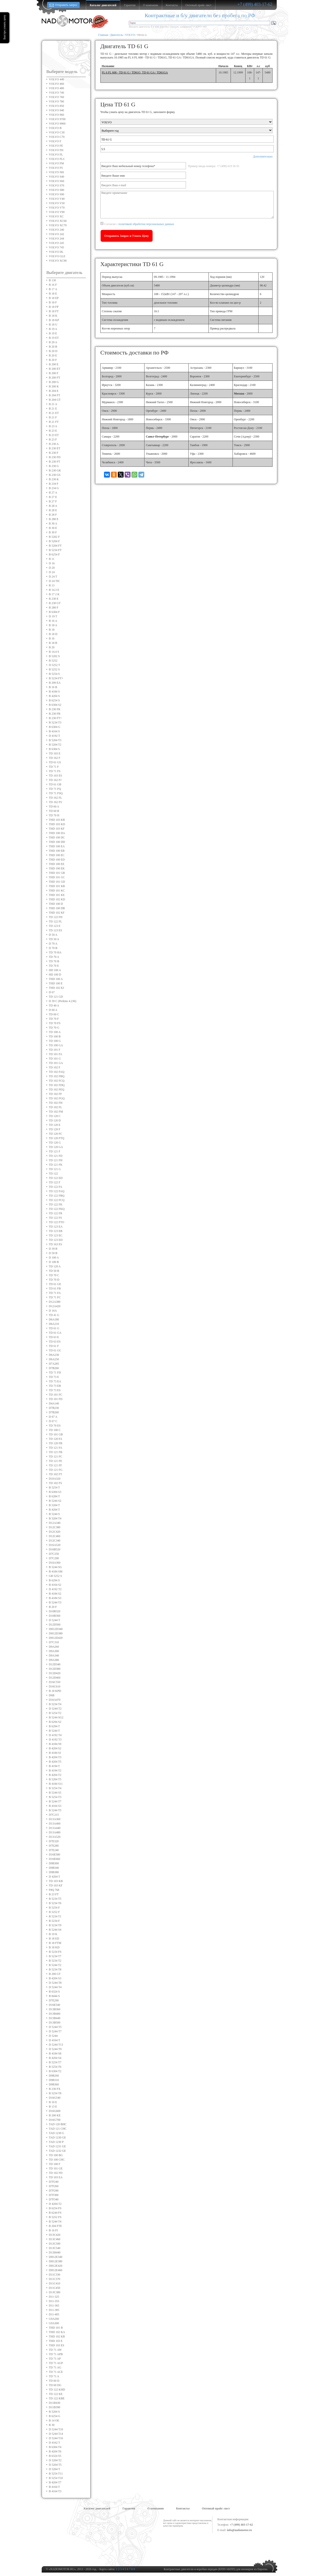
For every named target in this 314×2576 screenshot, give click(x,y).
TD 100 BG (56, 2155)
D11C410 (54, 2283)
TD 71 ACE (56, 2372)
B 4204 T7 (55, 2482)
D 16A (53, 1310)
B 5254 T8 (55, 2093)
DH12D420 (56, 1638)
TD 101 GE (56, 2168)
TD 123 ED (56, 1240)
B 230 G (54, 466)
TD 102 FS (55, 1483)
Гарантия (128, 2508)
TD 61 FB (55, 1288)
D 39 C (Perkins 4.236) (62, 1001)
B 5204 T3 (55, 740)
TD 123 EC (55, 1235)
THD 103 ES (56, 2345)
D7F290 (53, 2190)
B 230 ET (54, 448)
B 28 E (53, 510)
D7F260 (53, 2186)
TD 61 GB (55, 784)
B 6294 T (54, 1726)
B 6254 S (54, 700)
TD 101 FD (55, 1399)
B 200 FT (54, 377)
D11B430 (54, 2403)
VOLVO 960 (56, 114)
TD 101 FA (55, 1054)
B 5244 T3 (55, 1602)
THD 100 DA (57, 833)
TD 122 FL (55, 921)
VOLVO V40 (57, 198)
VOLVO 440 (56, 79)
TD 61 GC (55, 1350)
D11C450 (54, 2288)
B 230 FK (54, 709)
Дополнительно (263, 156)
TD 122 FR (55, 1213)
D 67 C (53, 1421)
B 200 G (54, 382)
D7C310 (54, 1642)
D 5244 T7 (55, 2031)
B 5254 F (54, 1907)
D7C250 (54, 1554)
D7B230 (54, 1408)
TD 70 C (54, 1275)
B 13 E (53, 2106)
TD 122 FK (55, 1204)
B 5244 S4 (55, 1929)
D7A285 (54, 1363)
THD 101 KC (57, 890)
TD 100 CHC (57, 2159)
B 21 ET (54, 413)
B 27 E (53, 497)
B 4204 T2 (55, 1775)
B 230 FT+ (55, 718)
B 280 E (53, 519)
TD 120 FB (55, 1443)
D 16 (52, 563)
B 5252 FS (55, 2217)
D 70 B (53, 948)
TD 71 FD (55, 1372)
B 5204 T (54, 1505)
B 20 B (53, 346)
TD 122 (53, 1173)
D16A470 (54, 1699)
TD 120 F (54, 1129)
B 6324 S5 (55, 2456)
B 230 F (53, 452)
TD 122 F (54, 1182)
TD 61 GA (55, 1332)
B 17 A (53, 289)
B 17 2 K (54, 594)
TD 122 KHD (57, 2389)
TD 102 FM (56, 1111)
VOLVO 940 (56, 110)
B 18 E (53, 293)
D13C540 (54, 2248)
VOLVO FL (56, 154)
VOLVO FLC (57, 159)
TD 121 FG (55, 1470)
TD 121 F (54, 1151)
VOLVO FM (56, 163)
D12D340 (54, 1664)
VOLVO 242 (56, 234)
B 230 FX (54, 2089)
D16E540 (54, 2005)
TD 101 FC (55, 1394)
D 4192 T (54, 735)
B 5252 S (54, 669)
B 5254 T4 (55, 1788)
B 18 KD (54, 1947)
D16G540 (54, 2097)
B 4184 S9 (55, 1744)
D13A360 (54, 1819)
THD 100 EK (57, 868)
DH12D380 (56, 1633)
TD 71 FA (55, 1293)
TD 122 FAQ (56, 1191)
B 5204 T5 (55, 1779)
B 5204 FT (55, 545)
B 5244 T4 (55, 2221)
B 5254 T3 (55, 1797)
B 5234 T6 (55, 1903)
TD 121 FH (55, 1160)
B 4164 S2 (55, 1584)
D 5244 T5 (55, 2027)
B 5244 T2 (55, 1965)
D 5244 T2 (55, 1708)
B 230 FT (54, 461)
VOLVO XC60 (58, 221)
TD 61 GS (55, 762)
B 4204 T (54, 1509)
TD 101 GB (56, 1434)
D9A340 (54, 1655)
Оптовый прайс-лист (216, 2508)
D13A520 (54, 1837)
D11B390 (54, 2407)
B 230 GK (55, 470)
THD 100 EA (57, 846)
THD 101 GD (57, 881)
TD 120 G (55, 1142)
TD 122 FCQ (56, 1200)
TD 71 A (54, 2376)
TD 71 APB (56, 2354)
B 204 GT (55, 399)
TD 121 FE (55, 1461)
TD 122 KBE (57, 2398)
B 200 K (54, 386)
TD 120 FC (55, 1133)
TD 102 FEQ (56, 1089)
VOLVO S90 (56, 194)
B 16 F (53, 284)
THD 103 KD (57, 824)
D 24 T (53, 576)
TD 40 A (54, 1005)
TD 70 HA (55, 952)
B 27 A (53, 492)
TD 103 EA (56, 2177)
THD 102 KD (57, 899)
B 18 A (53, 625)
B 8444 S (54, 1996)
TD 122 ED (56, 1178)
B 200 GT (55, 1974)
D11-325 (54, 2296)
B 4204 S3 (55, 1978)
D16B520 (54, 1549)
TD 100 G (55, 1041)
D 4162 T (54, 2442)
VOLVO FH (56, 150)
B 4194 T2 (55, 1770)
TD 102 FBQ (56, 1076)
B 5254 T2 (55, 1713)
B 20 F (53, 360)
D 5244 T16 (56, 2438)
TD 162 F (54, 758)
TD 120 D (55, 1120)
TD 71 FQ (55, 789)
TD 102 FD (55, 2173)
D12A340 (54, 1523)
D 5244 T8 (55, 1982)
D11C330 (54, 2274)
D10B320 (54, 1611)
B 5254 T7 (55, 2062)
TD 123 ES (55, 930)
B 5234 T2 (55, 1960)
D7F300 (53, 2195)
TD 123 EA (56, 1226)
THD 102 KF (57, 912)
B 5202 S (54, 656)
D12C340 (54, 1540)
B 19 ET (54, 338)
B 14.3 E (54, 590)
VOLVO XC (56, 216)
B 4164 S (54, 731)
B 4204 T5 (55, 1761)
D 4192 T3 (55, 1739)
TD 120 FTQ (56, 1138)
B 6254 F (54, 554)
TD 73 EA (55, 1381)
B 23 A (53, 426)
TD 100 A (55, 1032)
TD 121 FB (55, 1452)
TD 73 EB (55, 1385)
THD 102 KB (57, 2336)
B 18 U (53, 324)
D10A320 (54, 1478)
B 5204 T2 (55, 744)
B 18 (51, 629)
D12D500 (54, 1624)
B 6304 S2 (55, 705)
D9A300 (54, 1651)
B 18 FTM (55, 1943)
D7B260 (54, 1368)
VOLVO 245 (56, 243)
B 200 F (53, 373)
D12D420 (54, 1673)
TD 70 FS (54, 1023)
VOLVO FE (56, 145)
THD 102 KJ (56, 988)
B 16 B (53, 687)
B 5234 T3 (55, 722)
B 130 (52, 280)
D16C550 (54, 1682)
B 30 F (53, 532)
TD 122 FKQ (57, 1209)
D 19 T (53, 616)
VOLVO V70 (57, 207)
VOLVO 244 (56, 238)
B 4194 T (54, 1766)
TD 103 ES (55, 775)
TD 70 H (54, 815)
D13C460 (54, 2239)
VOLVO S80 (56, 190)
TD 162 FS (55, 802)
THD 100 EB (57, 850)
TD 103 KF (55, 1885)
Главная (103, 35)
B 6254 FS (55, 2208)
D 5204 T (54, 2469)
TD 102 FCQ (56, 1080)
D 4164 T (54, 2040)
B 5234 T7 (55, 1956)
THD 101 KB (57, 886)
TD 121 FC (55, 1456)
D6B (51, 1695)
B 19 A (53, 329)
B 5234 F (54, 1921)
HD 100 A (55, 970)
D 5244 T (54, 1620)
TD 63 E (54, 1337)
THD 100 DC (57, 837)
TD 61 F (54, 1346)
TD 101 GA (56, 1063)
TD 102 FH (55, 1102)
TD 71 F (54, 766)
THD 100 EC (57, 855)
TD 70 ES (55, 1425)
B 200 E (53, 364)
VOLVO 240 (56, 229)
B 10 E (53, 2102)
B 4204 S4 (55, 2058)
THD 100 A (56, 979)
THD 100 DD (57, 842)
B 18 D (53, 634)
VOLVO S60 (56, 181)
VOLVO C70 (57, 137)
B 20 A (53, 342)
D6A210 (54, 1324)
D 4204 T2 (55, 2204)
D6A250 (54, 1359)
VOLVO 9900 (57, 123)
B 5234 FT (55, 550)
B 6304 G (54, 727)
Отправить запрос (66, 5)
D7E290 (54, 2000)
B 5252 (53, 660)
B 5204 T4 (55, 1518)
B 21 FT (54, 422)
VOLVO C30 (57, 132)
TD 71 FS (54, 771)
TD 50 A (54, 939)
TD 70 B (54, 961)
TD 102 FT (55, 1474)
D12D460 (54, 1677)
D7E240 (54, 1850)
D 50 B (53, 1253)
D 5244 (53, 2036)
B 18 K (53, 315)
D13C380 (54, 2292)
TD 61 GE (55, 1284)
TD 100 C (55, 1430)
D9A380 (54, 1660)
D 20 (52, 567)
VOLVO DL (56, 252)
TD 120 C (55, 1116)
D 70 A (53, 943)
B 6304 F (54, 612)
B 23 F (53, 439)
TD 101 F (54, 1049)
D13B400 (54, 2013)
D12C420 (54, 1531)
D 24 (52, 572)
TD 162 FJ (55, 780)
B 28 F (53, 514)
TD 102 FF (55, 1094)
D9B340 (54, 1867)
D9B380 (54, 1872)
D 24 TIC (54, 581)
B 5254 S (54, 674)
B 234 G (54, 488)
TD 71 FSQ (56, 793)
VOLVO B (55, 128)
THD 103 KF (57, 828)
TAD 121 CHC (57, 2128)
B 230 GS (54, 475)
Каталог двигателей (97, 2508)
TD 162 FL (55, 797)
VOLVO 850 (56, 106)
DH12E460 (55, 2270)
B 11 (51, 559)
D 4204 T (54, 1876)
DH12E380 (55, 2261)
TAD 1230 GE (57, 2137)
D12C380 (54, 1527)
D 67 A (53, 1416)
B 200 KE (55, 2115)
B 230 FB (54, 713)
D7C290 (54, 1558)
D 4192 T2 (55, 1589)
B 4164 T (54, 2487)
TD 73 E (54, 1377)
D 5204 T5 (55, 2464)
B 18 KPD (55, 1691)
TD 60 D (54, 2380)
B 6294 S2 (55, 1722)
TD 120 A (55, 1266)
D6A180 (54, 1319)
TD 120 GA (56, 1147)
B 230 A (54, 444)
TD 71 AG (55, 2367)
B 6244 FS (55, 2212)
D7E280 (54, 1845)
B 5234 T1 (55, 1916)
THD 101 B (56, 2327)
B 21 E (53, 408)
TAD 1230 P (56, 2142)
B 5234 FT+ (56, 678)
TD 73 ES (55, 1390)
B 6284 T (54, 1496)
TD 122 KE (56, 2394)
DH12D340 (56, 1629)
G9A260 (54, 2319)
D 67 (52, 992)
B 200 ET (54, 368)
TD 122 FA (55, 1187)
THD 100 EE (56, 864)
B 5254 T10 (56, 2478)
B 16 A (53, 621)
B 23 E (53, 430)
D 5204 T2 (55, 2460)
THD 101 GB (57, 873)
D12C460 (54, 1536)
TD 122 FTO (56, 1222)
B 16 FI (53, 2230)
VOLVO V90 (57, 212)
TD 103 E (54, 753)
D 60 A (53, 1010)
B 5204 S (54, 2411)
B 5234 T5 (55, 1898)
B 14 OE (54, 2420)
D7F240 (53, 2181)
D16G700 (54, 2120)
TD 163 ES (55, 1244)
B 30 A (53, 523)
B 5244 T (54, 1730)
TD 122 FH (55, 917)
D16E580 (54, 1854)
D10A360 (54, 1562)
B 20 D (53, 351)
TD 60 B (54, 811)
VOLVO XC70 (58, 225)
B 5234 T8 (55, 1969)
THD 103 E (56, 2341)
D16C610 (54, 1686)
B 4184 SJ (55, 1753)
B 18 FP (53, 307)
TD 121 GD (56, 996)
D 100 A (54, 1257)
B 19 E (53, 333)
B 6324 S (54, 1991)
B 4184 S (54, 691)
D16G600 (54, 2111)
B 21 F (53, 417)
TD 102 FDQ (57, 1085)
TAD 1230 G (56, 2133)
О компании (155, 2508)
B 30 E (53, 528)
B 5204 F (54, 541)
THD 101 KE (57, 895)
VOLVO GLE (57, 256)
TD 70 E (54, 965)
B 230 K (54, 479)
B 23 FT (54, 1894)
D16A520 (54, 1545)
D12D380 (54, 1668)
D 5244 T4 (55, 1987)
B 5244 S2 (55, 1500)
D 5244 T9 (55, 2049)
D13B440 (54, 2018)
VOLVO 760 (56, 97)
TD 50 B (54, 1271)
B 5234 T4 (55, 1704)
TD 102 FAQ (56, 1072)
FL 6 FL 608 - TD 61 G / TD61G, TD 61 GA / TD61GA (135, 72)
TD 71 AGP (56, 2363)
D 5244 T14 (56, 2433)
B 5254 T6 (55, 2066)
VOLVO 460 (56, 83)
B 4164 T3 (55, 2491)
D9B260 (54, 2075)
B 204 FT (54, 395)
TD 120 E (54, 1125)
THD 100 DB (57, 908)
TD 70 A (54, 957)
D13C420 (54, 2234)
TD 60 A (54, 806)
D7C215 (54, 1814)
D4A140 (54, 1403)
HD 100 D (55, 974)
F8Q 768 (54, 1890)
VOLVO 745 (56, 247)
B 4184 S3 (55, 1598)
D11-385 (54, 2310)
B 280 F (53, 607)
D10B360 (54, 1615)
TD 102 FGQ (57, 1098)
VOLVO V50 (57, 203)
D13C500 (54, 2243)
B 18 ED (54, 1938)
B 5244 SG (55, 1567)
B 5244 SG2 (56, 1717)
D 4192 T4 (55, 1735)
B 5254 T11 (56, 2473)
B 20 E (53, 355)
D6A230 (54, 1355)
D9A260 (54, 1646)
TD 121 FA (55, 1447)
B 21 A (53, 404)
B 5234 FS (55, 1951)
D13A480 (54, 1832)
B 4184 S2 (55, 1593)
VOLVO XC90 (58, 260)
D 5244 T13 (56, 2044)
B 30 (51, 2425)
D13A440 (54, 1828)
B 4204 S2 (55, 1748)
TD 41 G (54, 1315)
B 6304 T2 (55, 2071)
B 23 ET (54, 435)
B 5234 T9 (55, 1925)
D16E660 (54, 1859)
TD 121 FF (55, 1465)
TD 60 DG (55, 2385)
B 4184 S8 (55, 2053)
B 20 (51, 647)
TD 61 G (54, 1328)
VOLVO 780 (56, 101)
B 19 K (53, 1934)
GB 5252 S (55, 1576)
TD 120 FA (55, 1439)
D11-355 (54, 2301)
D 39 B (53, 1248)
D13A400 (54, 1823)
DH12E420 (55, 2265)
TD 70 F (54, 1018)
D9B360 (54, 2084)
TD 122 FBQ (56, 1195)
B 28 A (53, 506)
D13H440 (54, 2252)
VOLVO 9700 (57, 119)
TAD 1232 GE (57, 2150)
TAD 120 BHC (57, 2124)
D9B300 (54, 1863)
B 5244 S (54, 1514)
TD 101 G (55, 1058)
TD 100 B (55, 1036)
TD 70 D (54, 1279)
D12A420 (54, 1306)
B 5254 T (54, 1487)
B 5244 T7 (55, 1801)
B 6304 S (54, 749)
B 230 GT (55, 603)
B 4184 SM (55, 1571)
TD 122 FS (55, 1217)
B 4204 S (54, 696)
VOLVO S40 (56, 176)
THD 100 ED (57, 859)
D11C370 (54, 2279)
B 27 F (53, 501)
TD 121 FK (55, 1164)
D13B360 (54, 2009)
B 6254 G (54, 2416)
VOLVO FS (56, 168)
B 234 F (53, 483)
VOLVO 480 (56, 88)
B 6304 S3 (55, 1492)
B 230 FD (54, 457)
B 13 (51, 585)
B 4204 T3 (55, 1757)
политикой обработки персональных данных (146, 224)
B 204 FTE (55, 2226)
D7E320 (54, 1841)
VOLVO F (55, 141)
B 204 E (53, 391)
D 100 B (54, 1262)
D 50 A (53, 934)
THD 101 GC (57, 877)
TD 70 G (54, 1027)
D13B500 (54, 2022)
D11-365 (54, 2305)
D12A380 (54, 1301)
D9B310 (54, 2080)
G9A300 (54, 2323)
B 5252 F (54, 1912)
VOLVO (130, 35)
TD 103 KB (56, 1881)
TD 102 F (54, 1067)
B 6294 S (54, 1580)
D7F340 (53, 2199)
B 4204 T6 (55, 2451)
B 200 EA (55, 682)
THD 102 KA (57, 2332)
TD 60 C (54, 1014)
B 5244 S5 (55, 1792)
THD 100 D (56, 904)
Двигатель (116, 35)
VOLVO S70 (56, 185)
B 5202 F (54, 536)
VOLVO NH (56, 172)
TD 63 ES (55, 1341)
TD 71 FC (55, 1297)
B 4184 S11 (56, 1783)
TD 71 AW (55, 2349)
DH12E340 (55, 2257)
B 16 (51, 638)
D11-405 (54, 2314)
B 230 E (53, 598)
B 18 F (53, 302)
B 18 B (53, 643)
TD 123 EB (55, 1231)
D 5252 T (54, 665)
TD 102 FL (55, 1107)
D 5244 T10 (56, 2429)
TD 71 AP (55, 2358)
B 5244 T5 (55, 1810)
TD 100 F (54, 2164)
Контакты (183, 2508)
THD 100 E (56, 983)
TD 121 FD (55, 1156)
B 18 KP (54, 320)
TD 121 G (55, 1169)
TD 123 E (54, 926)
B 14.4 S (54, 651)
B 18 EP (54, 298)
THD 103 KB (57, 819)
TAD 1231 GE (57, 2146)
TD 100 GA (56, 1045)
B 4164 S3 (55, 1806)
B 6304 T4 (55, 2447)
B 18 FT (54, 311)
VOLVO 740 (56, 92)
